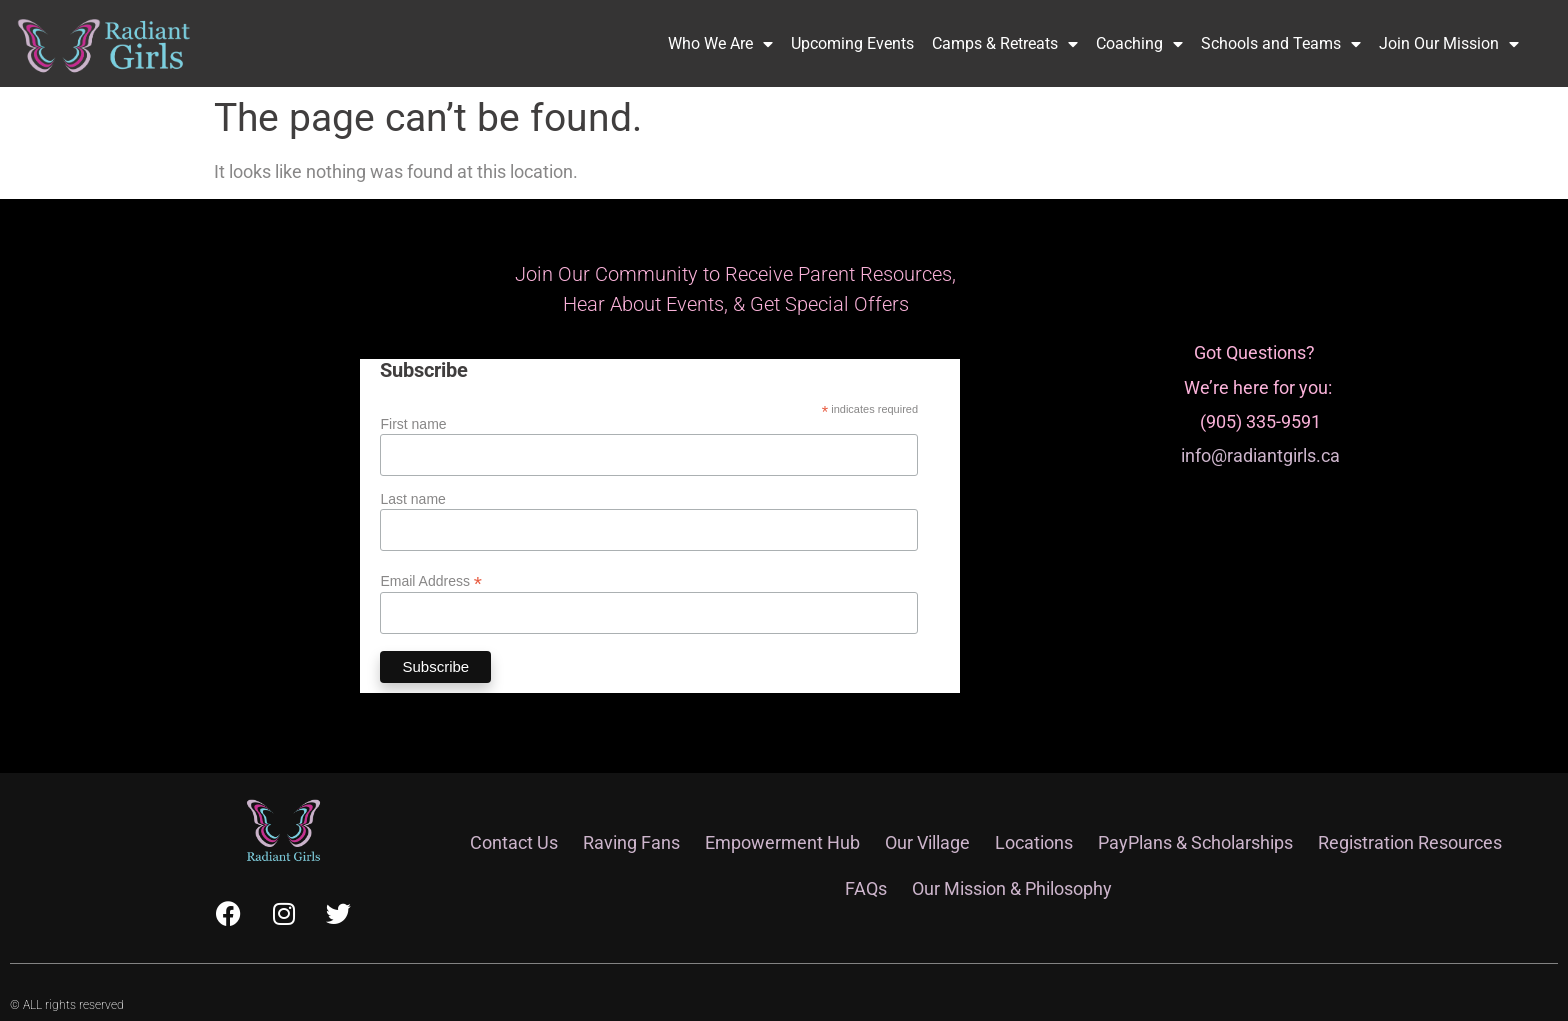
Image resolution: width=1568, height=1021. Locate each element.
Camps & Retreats (1005, 44)
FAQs (866, 888)
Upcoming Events (852, 43)
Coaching (1139, 44)
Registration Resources (1410, 842)
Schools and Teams (1281, 44)
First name (413, 424)
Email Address (431, 580)
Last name (412, 499)
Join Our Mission (1449, 44)
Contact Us (514, 842)
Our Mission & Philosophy (1012, 888)
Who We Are (720, 44)
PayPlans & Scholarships (1195, 842)
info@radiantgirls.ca (1260, 455)
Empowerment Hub (782, 842)
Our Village (927, 842)
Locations (1034, 842)
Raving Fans (631, 842)
